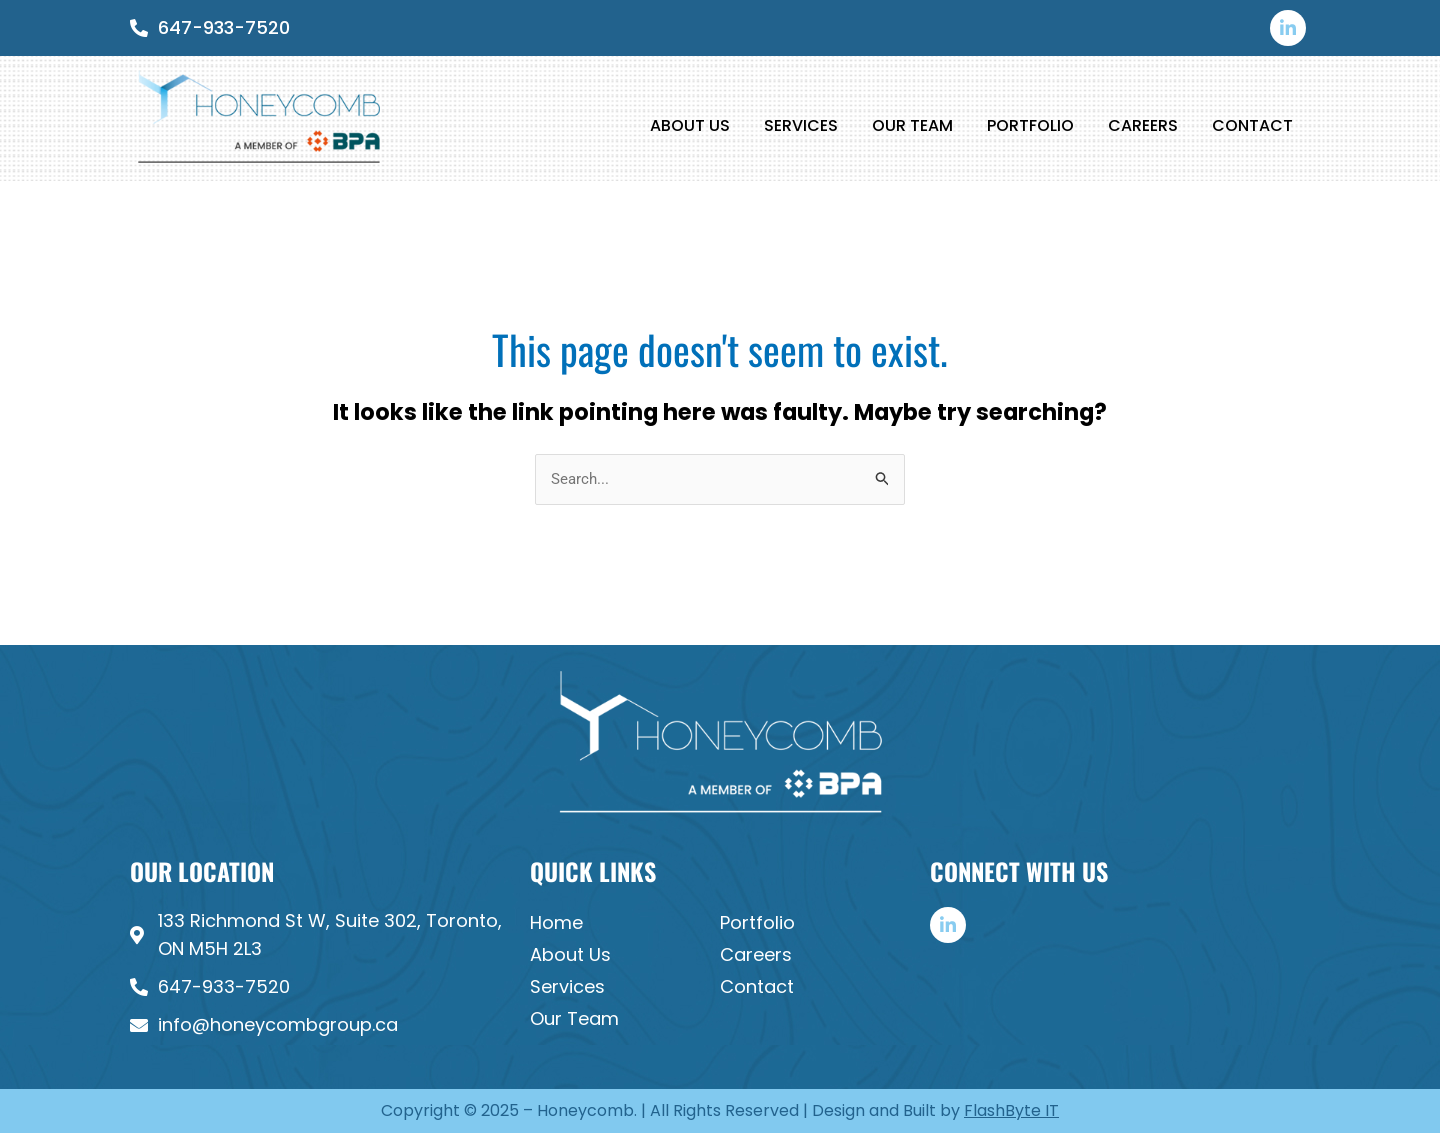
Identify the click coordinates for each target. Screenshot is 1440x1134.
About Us (690, 125)
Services (801, 125)
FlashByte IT (1011, 1110)
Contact (1252, 125)
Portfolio (1030, 125)
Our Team (912, 125)
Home (556, 922)
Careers (1143, 125)
